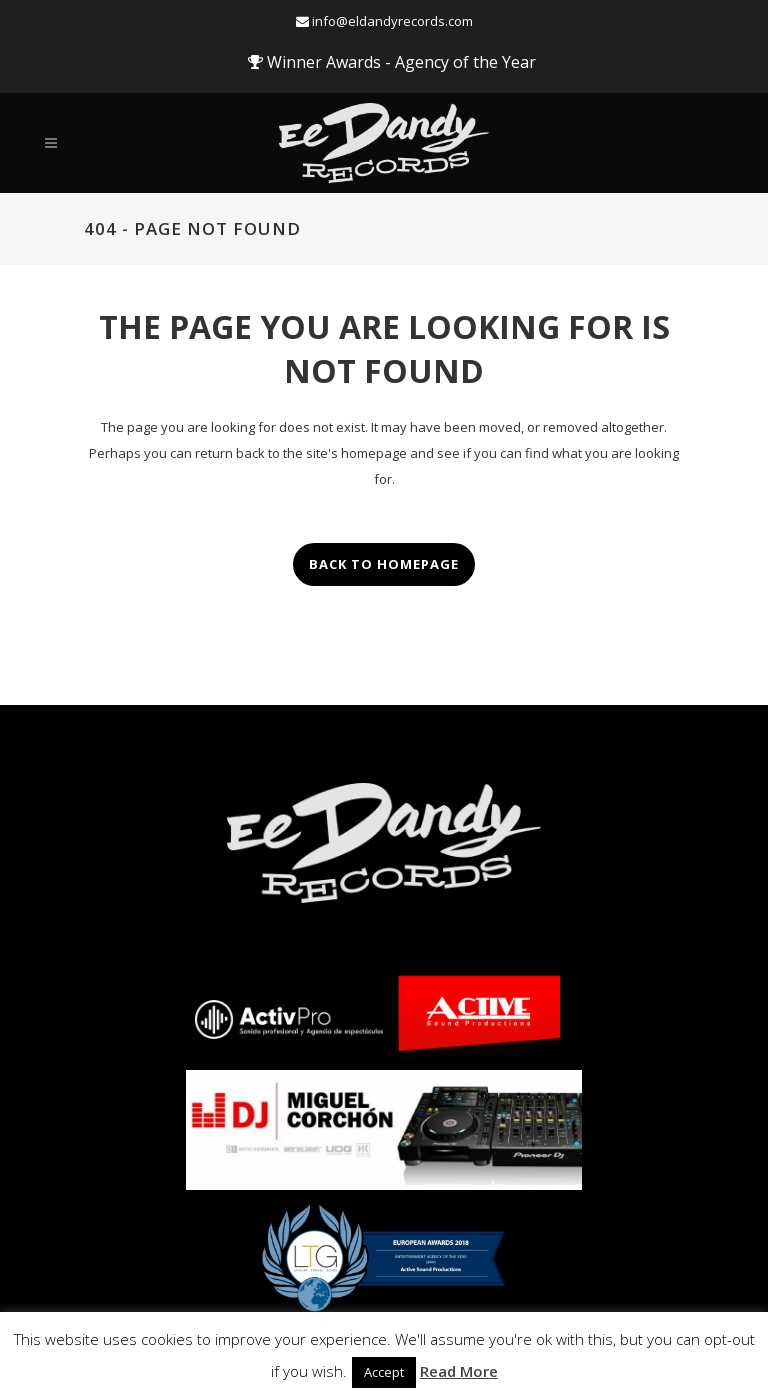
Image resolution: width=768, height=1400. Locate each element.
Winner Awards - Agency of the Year (392, 62)
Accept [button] (384, 1372)
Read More (459, 1371)
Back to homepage (384, 564)
